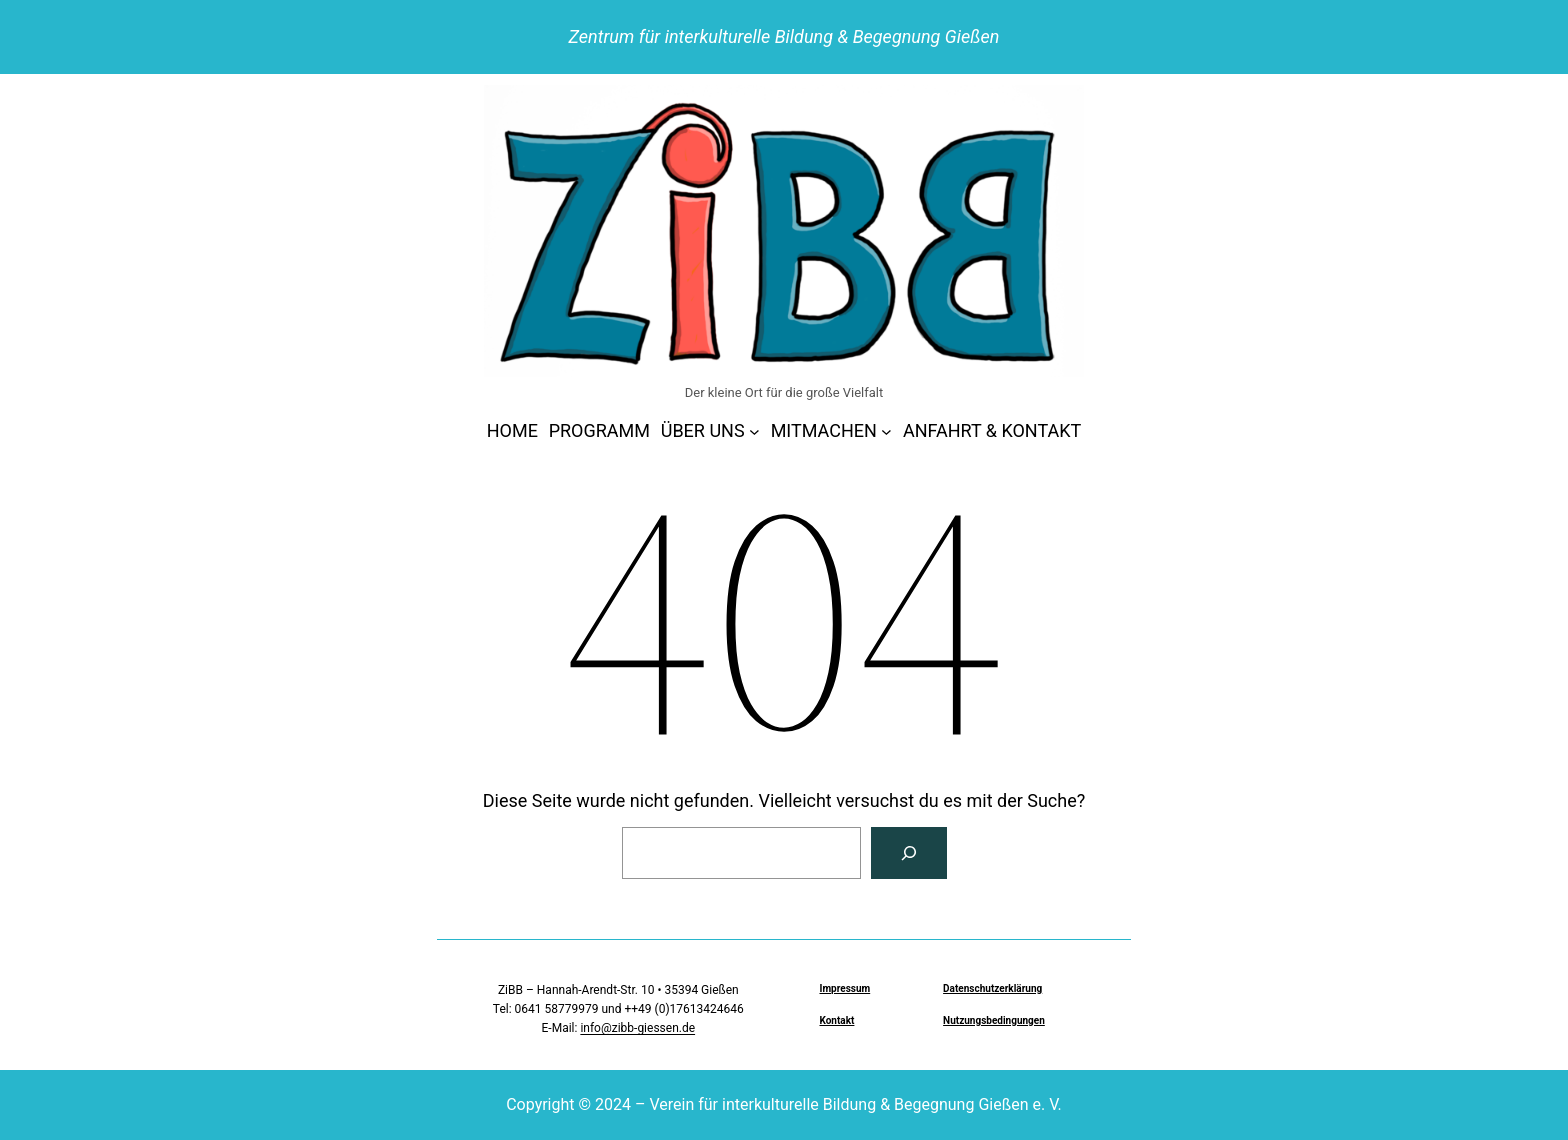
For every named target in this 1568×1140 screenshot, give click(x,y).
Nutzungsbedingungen (994, 1020)
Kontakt (836, 1020)
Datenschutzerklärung (992, 988)
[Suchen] (909, 853)
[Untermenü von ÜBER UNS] (754, 431)
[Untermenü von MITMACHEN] (886, 431)
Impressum (844, 988)
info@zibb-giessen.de (637, 1028)
